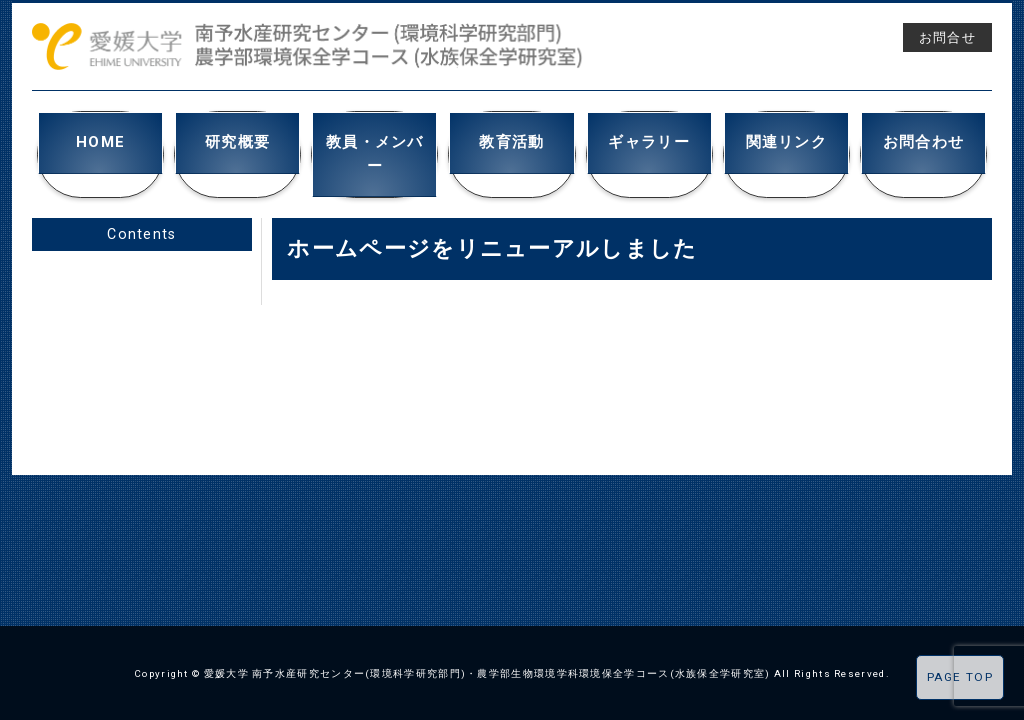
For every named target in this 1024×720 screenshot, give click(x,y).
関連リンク (786, 139)
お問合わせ (923, 139)
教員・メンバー (374, 139)
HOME (100, 139)
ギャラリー (649, 139)
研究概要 (237, 139)
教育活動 (511, 139)
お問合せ (947, 37)
